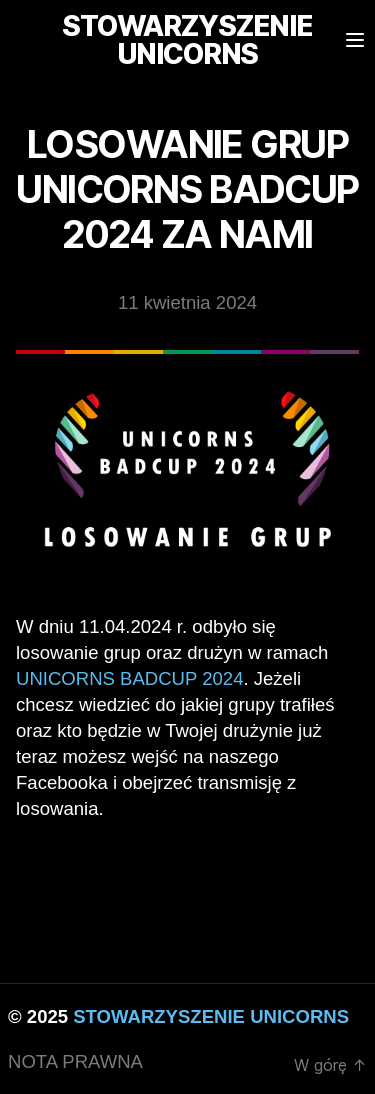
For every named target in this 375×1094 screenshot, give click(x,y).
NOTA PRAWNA (75, 1061)
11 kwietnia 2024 (187, 302)
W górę (330, 1065)
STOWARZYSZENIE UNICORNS (211, 1016)
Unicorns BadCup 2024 (129, 678)
